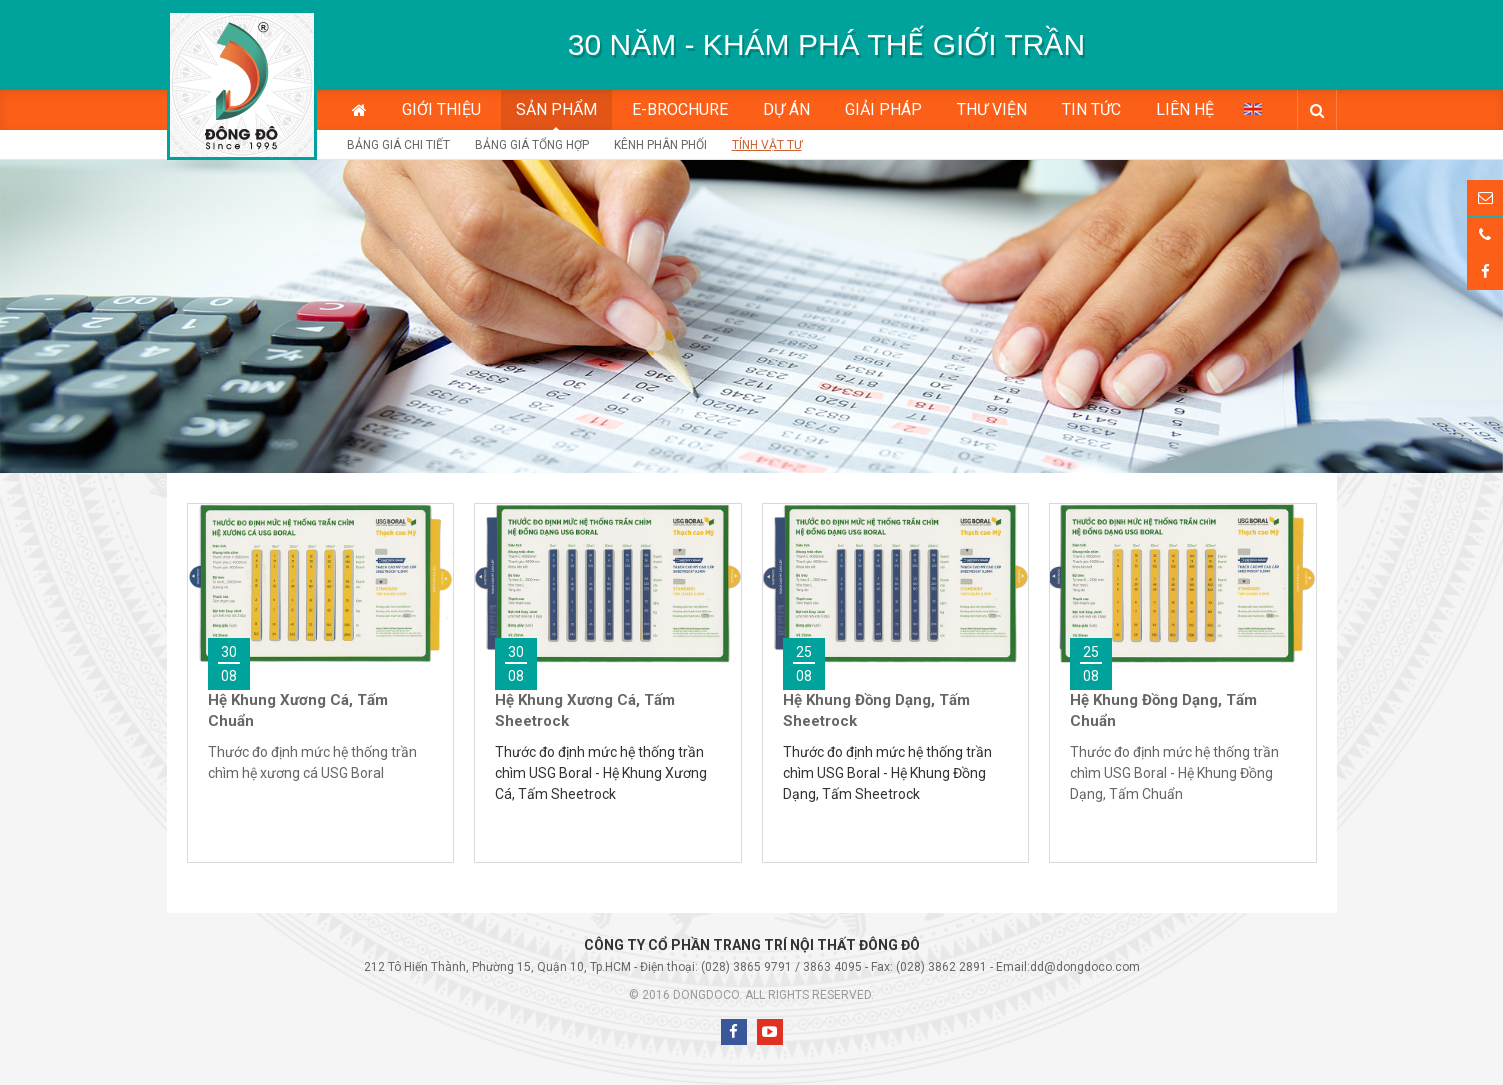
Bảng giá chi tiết (398, 145)
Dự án (786, 109)
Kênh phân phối (660, 145)
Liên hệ (1185, 109)
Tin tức (1091, 109)
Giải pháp (883, 109)
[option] (827, 45)
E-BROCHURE (680, 109)
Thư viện (992, 109)
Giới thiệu (441, 109)
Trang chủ (359, 110)
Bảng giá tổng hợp (532, 145)
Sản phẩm (556, 109)
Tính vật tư (767, 145)
